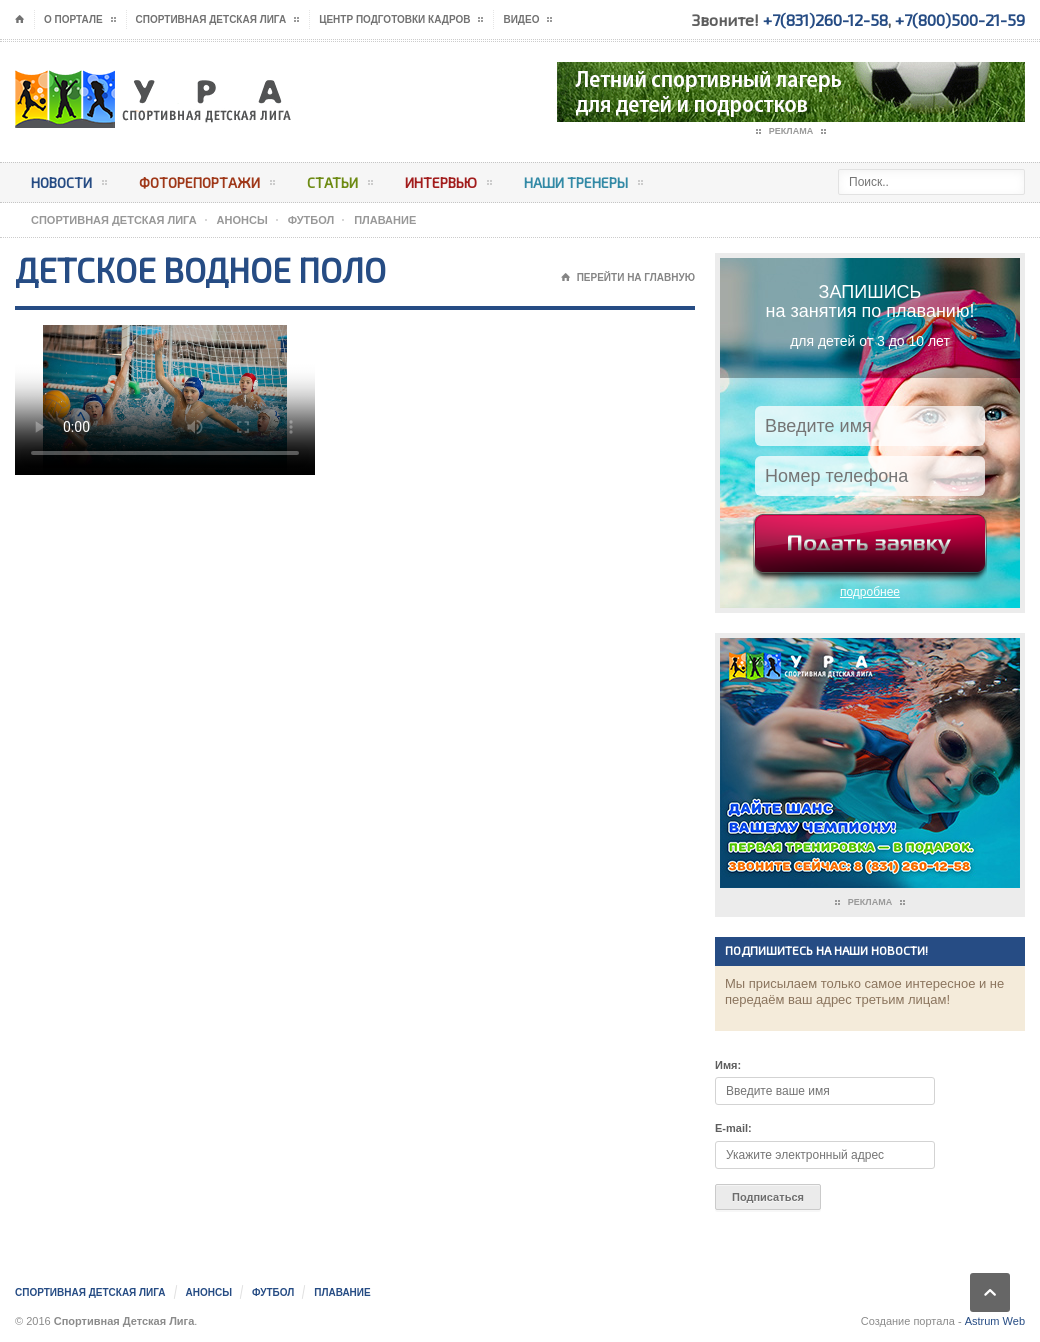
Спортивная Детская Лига (114, 220)
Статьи (340, 186)
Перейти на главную (628, 278)
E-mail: (733, 1128)
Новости (69, 186)
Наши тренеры (583, 186)
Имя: (728, 1065)
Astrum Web (995, 1321)
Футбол (311, 220)
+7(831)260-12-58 (825, 19)
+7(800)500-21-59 (960, 19)
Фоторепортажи (207, 186)
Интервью (448, 186)
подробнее (870, 592)
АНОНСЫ (242, 220)
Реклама (791, 132)
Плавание (385, 220)
